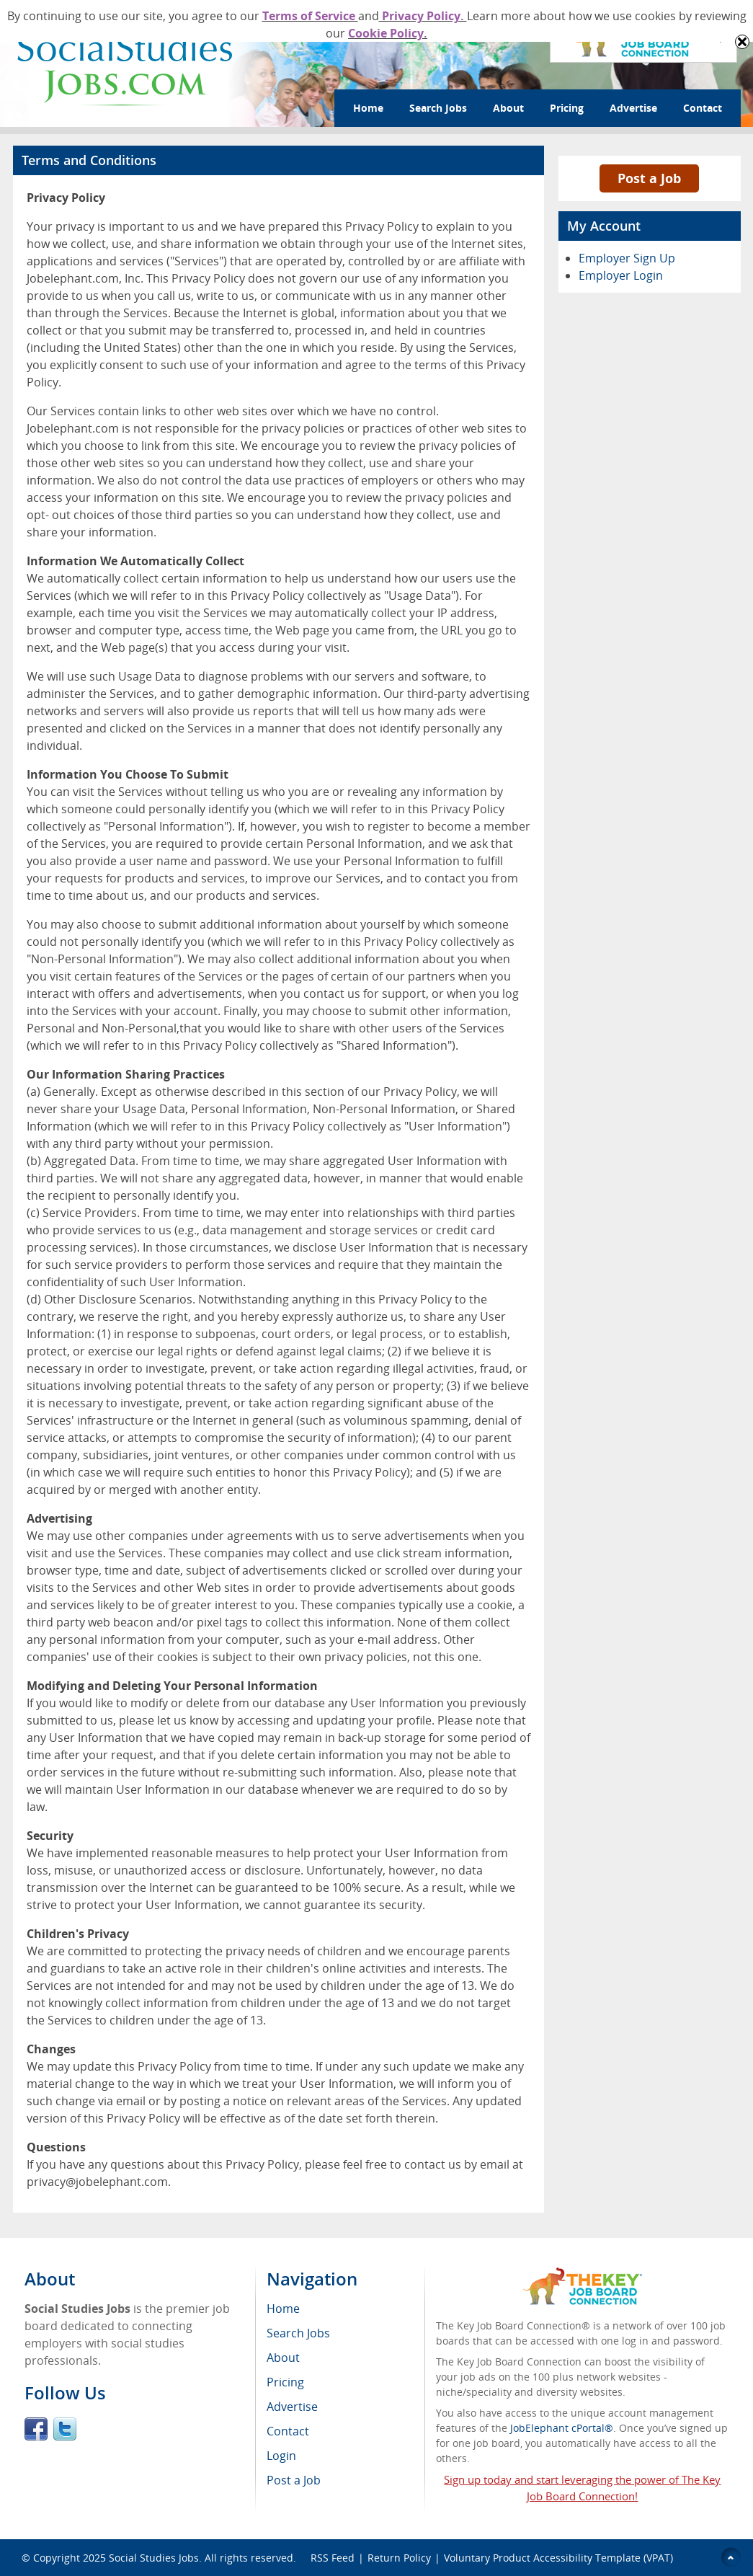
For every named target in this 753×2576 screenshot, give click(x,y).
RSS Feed (333, 2557)
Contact (702, 108)
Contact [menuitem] (288, 2431)
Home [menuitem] (283, 2308)
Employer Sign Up (627, 258)
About (508, 108)
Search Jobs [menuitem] (298, 2333)
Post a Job (649, 178)
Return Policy (399, 2557)
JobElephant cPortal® (561, 2428)
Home (368, 108)
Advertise (633, 108)
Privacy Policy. (423, 16)
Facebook (36, 2428)
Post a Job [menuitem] (294, 2480)
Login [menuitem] (281, 2456)
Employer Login (621, 275)
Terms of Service (310, 16)
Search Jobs (438, 108)
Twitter (64, 2428)
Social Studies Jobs (154, 2557)
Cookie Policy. (387, 33)
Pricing (567, 108)
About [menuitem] (283, 2357)
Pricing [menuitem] (285, 2382)
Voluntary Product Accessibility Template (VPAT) (558, 2557)
